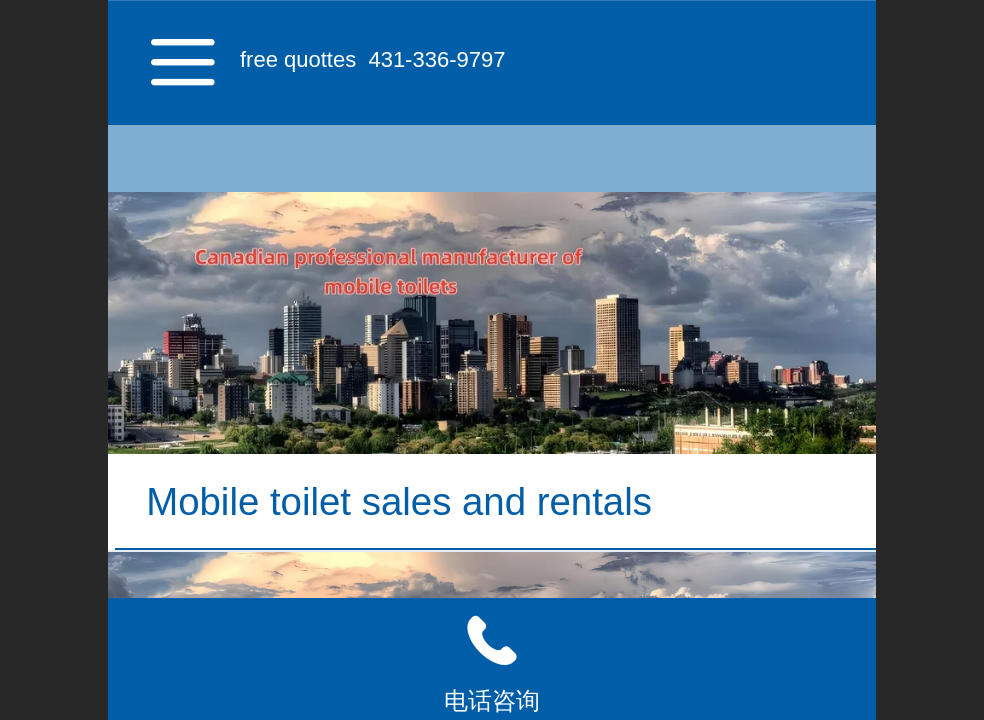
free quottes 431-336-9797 (372, 59)
